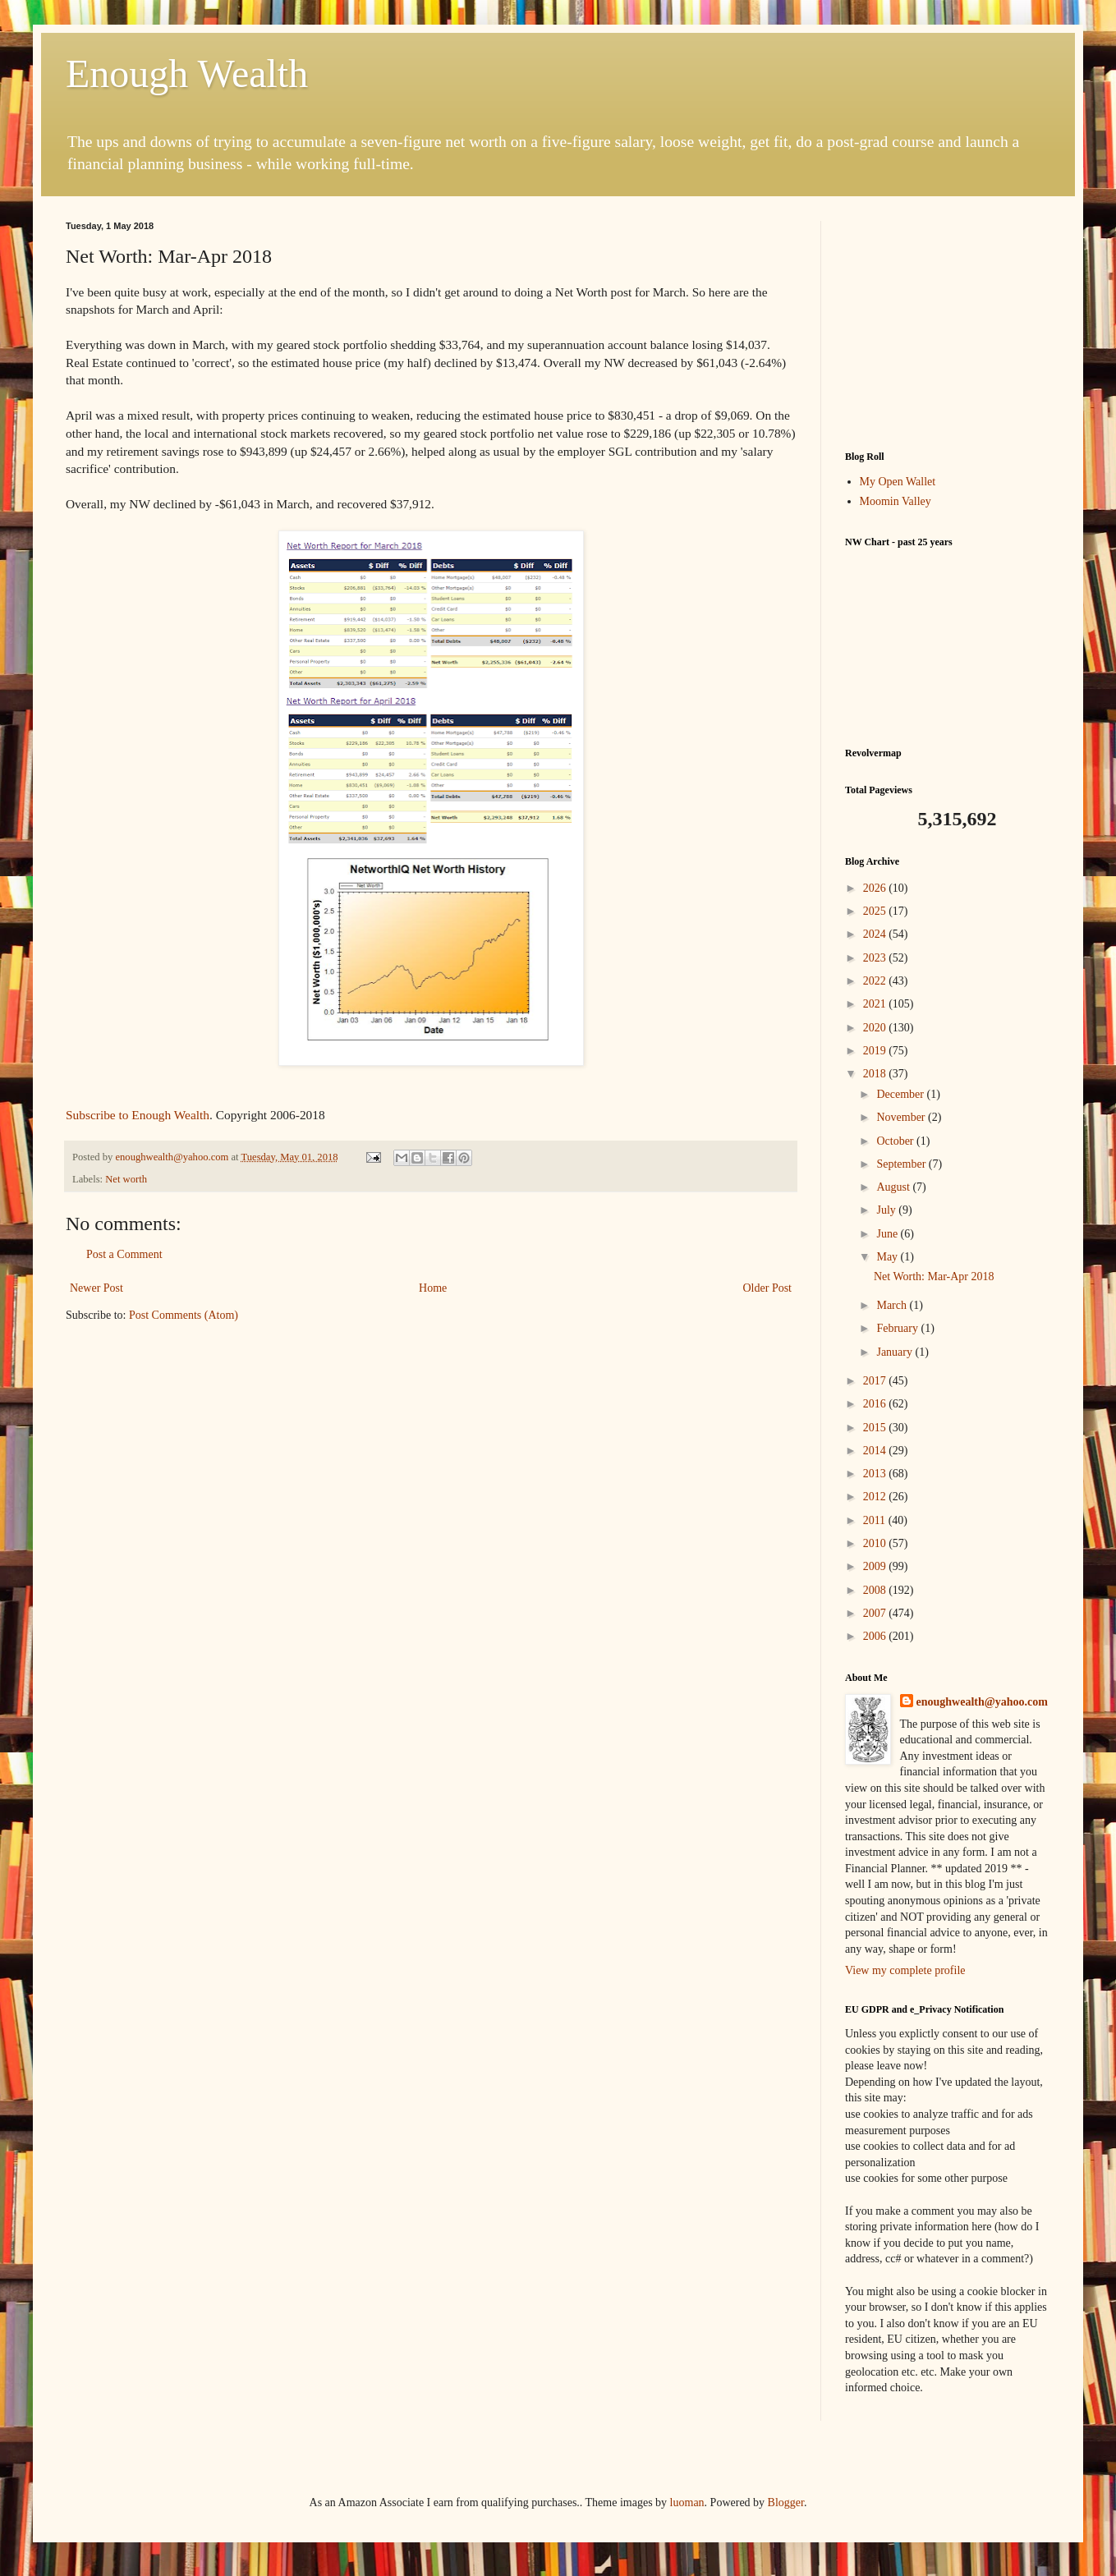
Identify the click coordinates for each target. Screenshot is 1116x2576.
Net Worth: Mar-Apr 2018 (934, 1276)
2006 (876, 1636)
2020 (876, 1028)
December (901, 1094)
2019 (876, 1051)
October (896, 1141)
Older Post (767, 1288)
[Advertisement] (947, 323)
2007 (876, 1613)
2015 (876, 1427)
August (894, 1187)
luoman (687, 2502)
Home (433, 1288)
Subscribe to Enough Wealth (137, 1115)
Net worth (126, 1179)
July (887, 1210)
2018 (876, 1074)
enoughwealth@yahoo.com (982, 1702)
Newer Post (96, 1288)
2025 (876, 911)
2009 (876, 1566)
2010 (876, 1543)
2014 (876, 1450)
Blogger (786, 2502)
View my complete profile (905, 1970)
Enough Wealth (187, 73)
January (895, 1352)
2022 (876, 981)
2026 (876, 888)
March (892, 1305)
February (898, 1328)
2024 (876, 934)
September (902, 1164)
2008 (876, 1590)
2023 (876, 958)
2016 (876, 1404)
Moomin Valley (895, 501)
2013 (876, 1473)
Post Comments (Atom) (183, 1315)
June (888, 1234)
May (888, 1257)
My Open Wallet (898, 481)
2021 (876, 1004)
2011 (876, 1520)
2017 (876, 1381)
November (902, 1117)
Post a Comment (124, 1254)
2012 (876, 1496)
